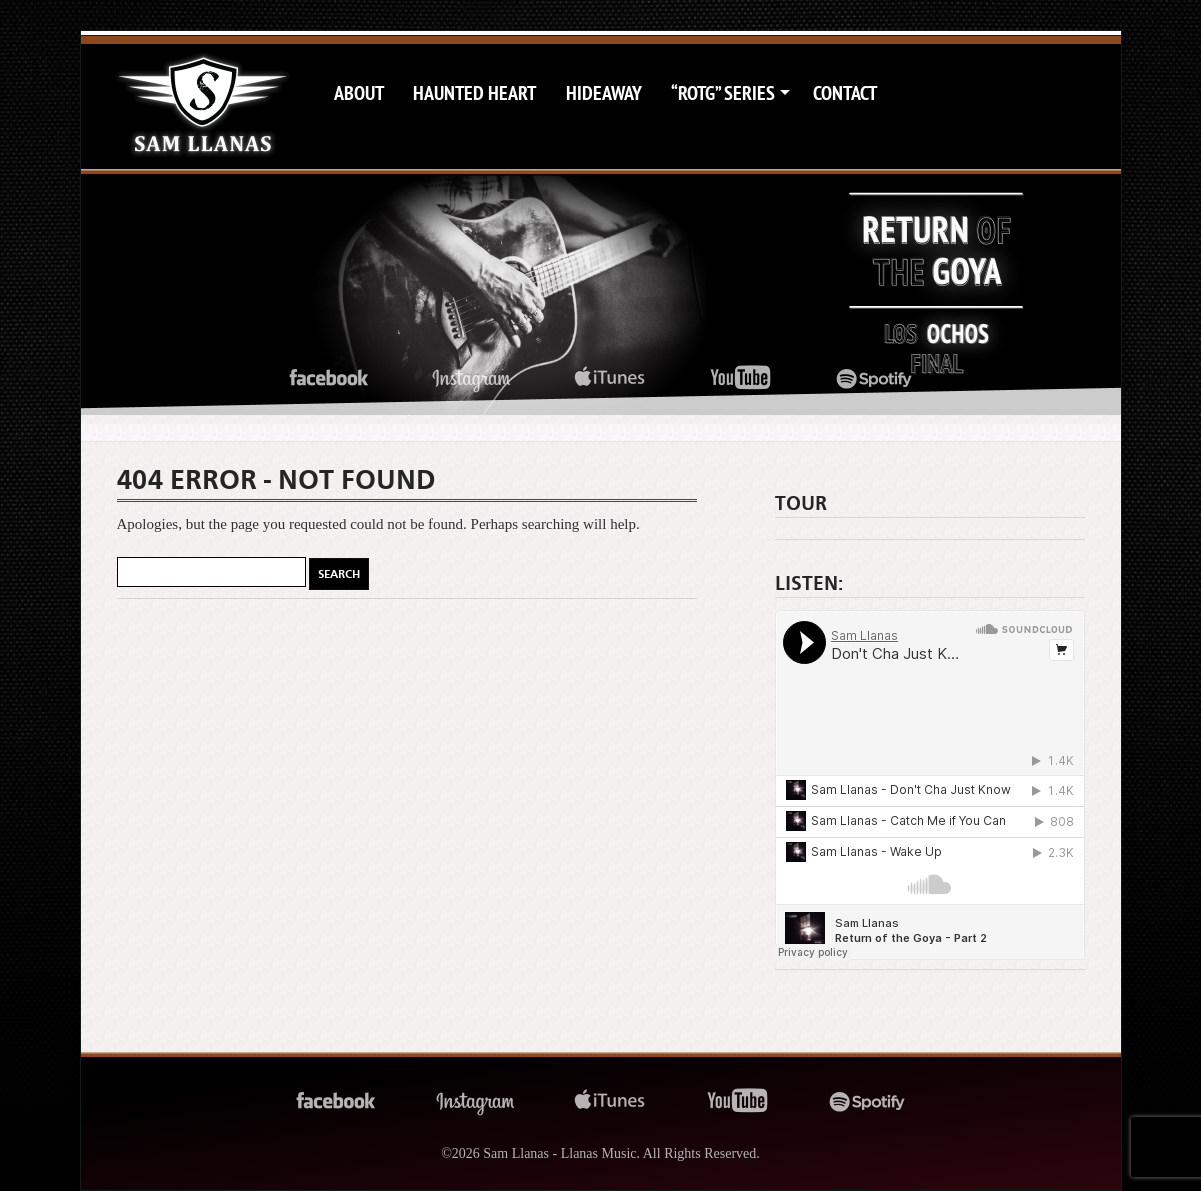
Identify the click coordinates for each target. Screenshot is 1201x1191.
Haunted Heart (474, 93)
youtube (740, 378)
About (359, 93)
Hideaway (604, 93)
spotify (874, 378)
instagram (471, 378)
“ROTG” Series (723, 93)
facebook (329, 378)
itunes (610, 378)
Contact (845, 93)
